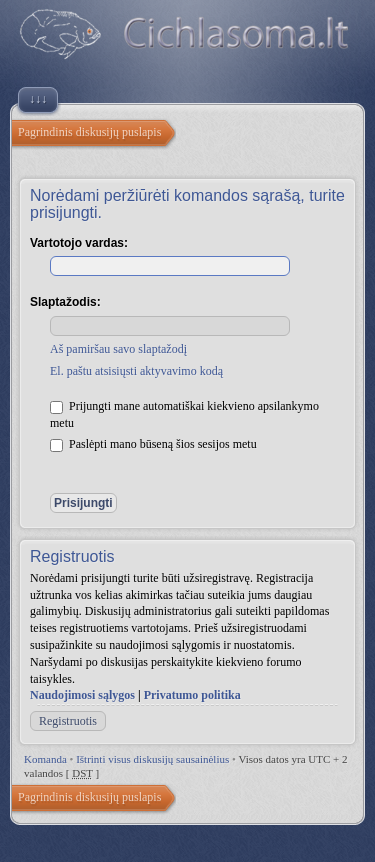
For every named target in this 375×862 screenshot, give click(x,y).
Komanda (45, 759)
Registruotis (68, 721)
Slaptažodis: (65, 302)
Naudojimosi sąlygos (82, 695)
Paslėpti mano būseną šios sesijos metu (153, 444)
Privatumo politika (192, 695)
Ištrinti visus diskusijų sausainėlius (152, 759)
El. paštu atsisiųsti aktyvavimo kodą (136, 371)
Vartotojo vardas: (79, 243)
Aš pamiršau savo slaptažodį (118, 349)
